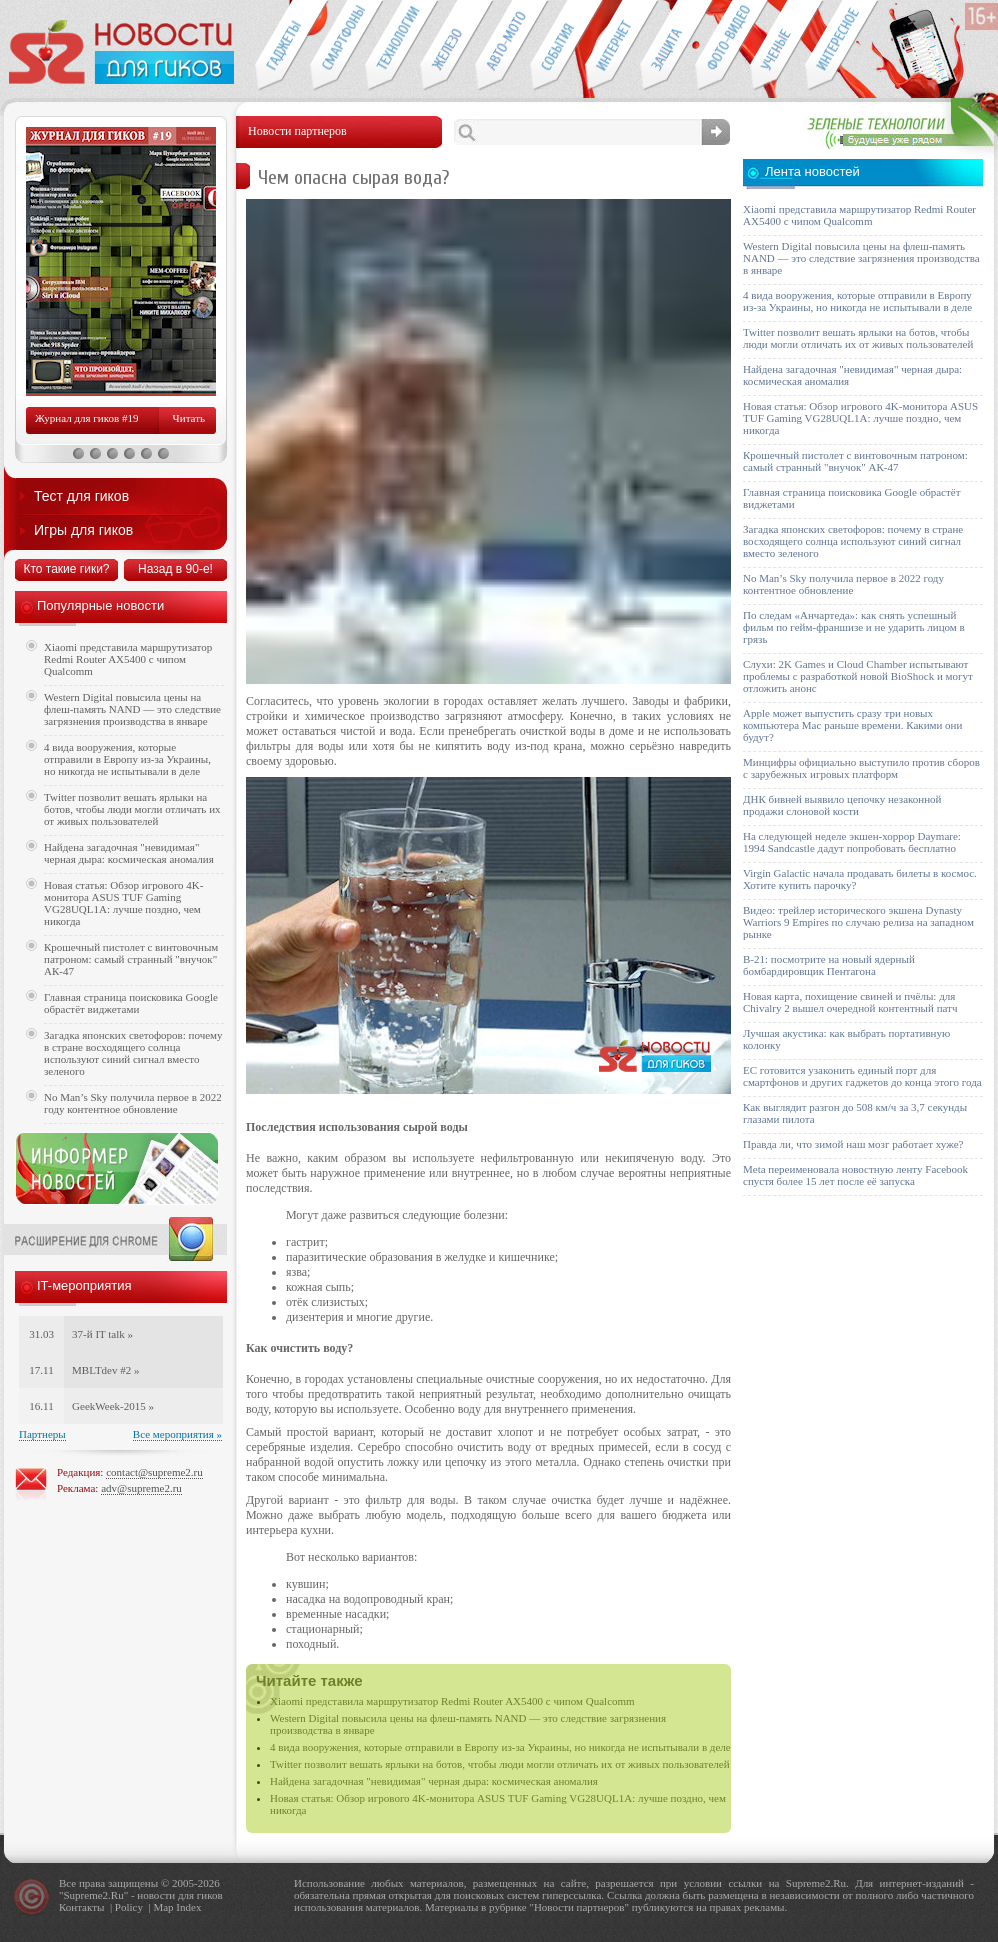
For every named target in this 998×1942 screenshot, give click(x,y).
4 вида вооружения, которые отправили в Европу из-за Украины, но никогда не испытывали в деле (500, 1747)
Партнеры (42, 1434)
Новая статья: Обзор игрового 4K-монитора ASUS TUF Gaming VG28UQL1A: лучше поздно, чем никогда (123, 903)
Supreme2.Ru (94, 1895)
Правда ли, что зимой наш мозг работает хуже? (853, 1144)
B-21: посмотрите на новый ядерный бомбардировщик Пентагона (829, 965)
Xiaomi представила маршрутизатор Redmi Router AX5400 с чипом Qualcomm (452, 1701)
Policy (129, 1907)
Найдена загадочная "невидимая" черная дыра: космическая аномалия (434, 1781)
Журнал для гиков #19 (86, 418)
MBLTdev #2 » (105, 1370)
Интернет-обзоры (612, 46)
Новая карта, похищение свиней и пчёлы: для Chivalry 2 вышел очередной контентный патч (850, 1002)
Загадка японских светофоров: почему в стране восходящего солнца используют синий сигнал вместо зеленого (133, 1053)
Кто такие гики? (66, 569)
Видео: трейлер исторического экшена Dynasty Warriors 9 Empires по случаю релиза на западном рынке (858, 922)
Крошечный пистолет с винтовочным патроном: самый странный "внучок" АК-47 (131, 959)
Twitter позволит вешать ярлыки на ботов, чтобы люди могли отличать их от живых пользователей (500, 1764)
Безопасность (667, 46)
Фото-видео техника (722, 46)
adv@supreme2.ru (141, 1488)
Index (188, 1907)
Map (163, 1907)
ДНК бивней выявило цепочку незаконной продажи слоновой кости (842, 805)
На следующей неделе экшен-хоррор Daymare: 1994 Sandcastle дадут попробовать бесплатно (852, 842)
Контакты (81, 1907)
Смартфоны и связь (337, 46)
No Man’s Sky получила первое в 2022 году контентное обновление (133, 1103)
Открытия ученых (777, 46)
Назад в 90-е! (175, 569)
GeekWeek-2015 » (113, 1406)
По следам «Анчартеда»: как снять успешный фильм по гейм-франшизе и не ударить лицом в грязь (854, 627)
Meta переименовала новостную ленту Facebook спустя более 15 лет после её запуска (855, 1175)
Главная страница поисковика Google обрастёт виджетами (131, 1003)
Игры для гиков (83, 530)
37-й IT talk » (102, 1334)
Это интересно (842, 46)
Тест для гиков (81, 496)
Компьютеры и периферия (447, 46)
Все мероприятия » (177, 1434)
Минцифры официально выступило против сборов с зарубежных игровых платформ (861, 768)
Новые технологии (392, 46)
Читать (189, 418)
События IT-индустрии (557, 46)
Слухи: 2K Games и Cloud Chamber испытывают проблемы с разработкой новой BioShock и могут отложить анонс (858, 676)
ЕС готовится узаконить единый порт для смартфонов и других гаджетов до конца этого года (862, 1076)
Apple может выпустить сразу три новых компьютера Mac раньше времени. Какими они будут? (852, 725)
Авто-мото (502, 46)
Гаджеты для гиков (282, 46)
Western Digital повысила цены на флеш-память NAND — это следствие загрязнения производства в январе (132, 709)
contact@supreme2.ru (154, 1472)
